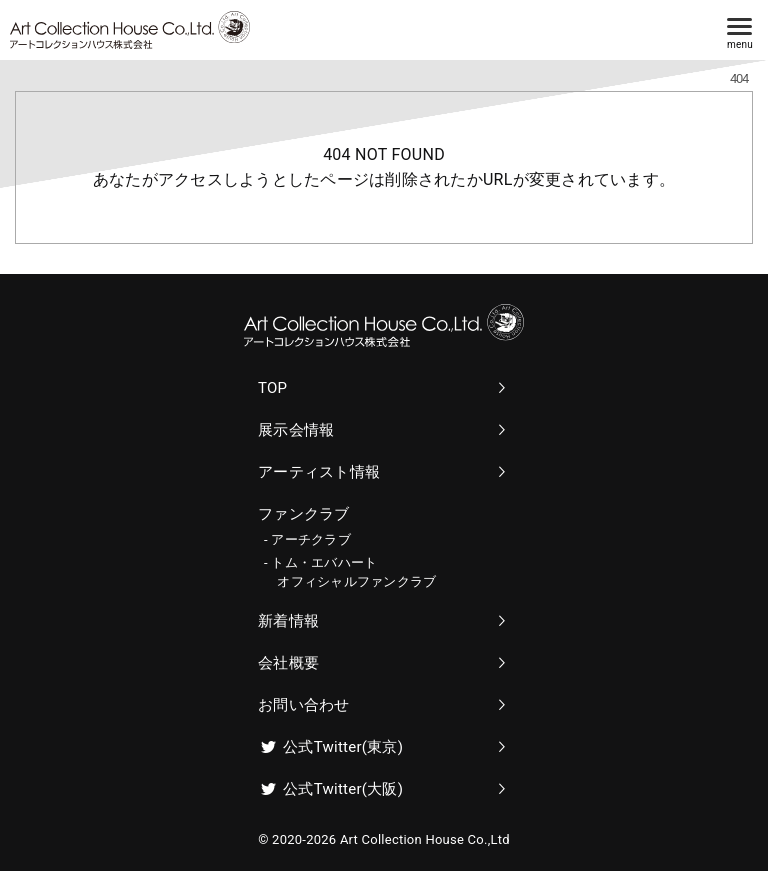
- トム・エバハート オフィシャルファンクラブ (350, 571)
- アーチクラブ (307, 539)
